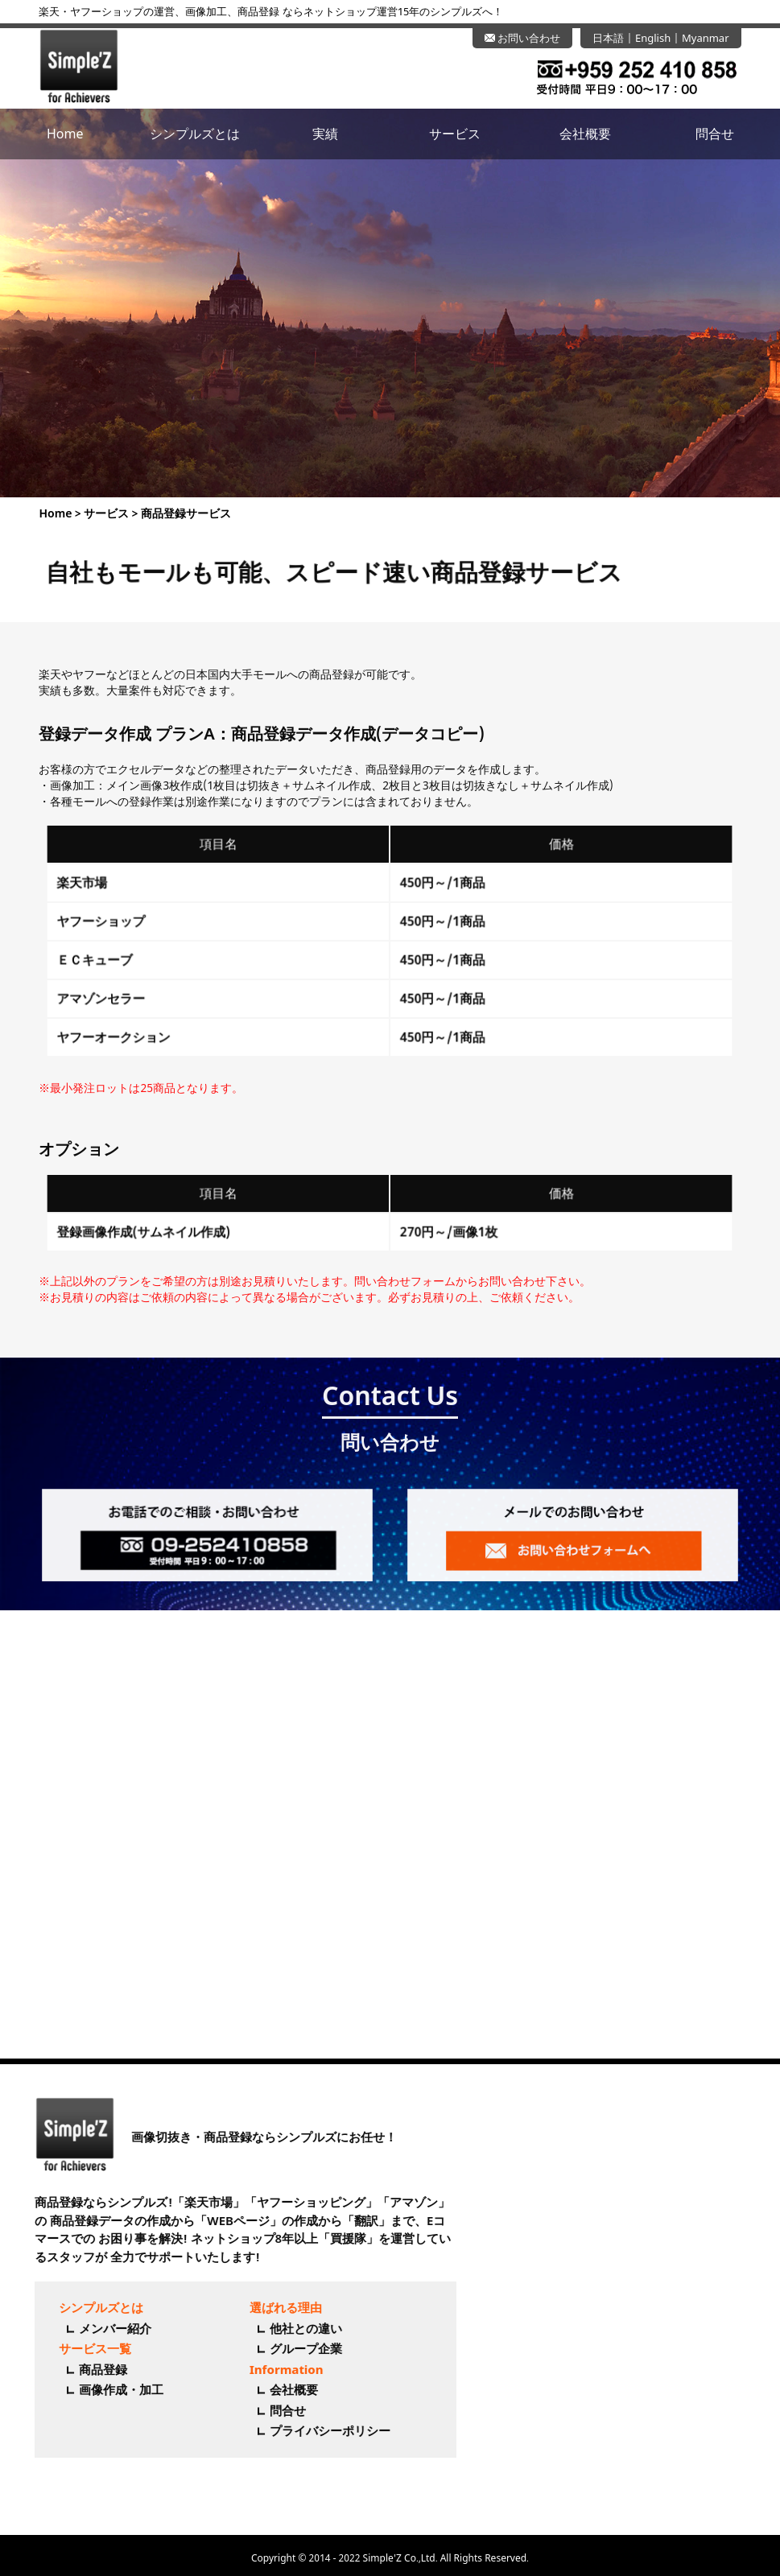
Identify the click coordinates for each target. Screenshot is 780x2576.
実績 (325, 133)
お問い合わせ (522, 38)
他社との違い (286, 2328)
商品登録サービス (162, 513)
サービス (455, 133)
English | (658, 38)
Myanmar (705, 38)
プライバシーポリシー (310, 2430)
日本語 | (613, 38)
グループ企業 (286, 2348)
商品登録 (84, 2369)
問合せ (714, 133)
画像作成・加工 (102, 2389)
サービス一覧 (75, 2348)
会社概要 (585, 133)
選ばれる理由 (265, 2307)
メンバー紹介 (96, 2328)
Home (65, 133)
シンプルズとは (195, 133)
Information (266, 2369)
